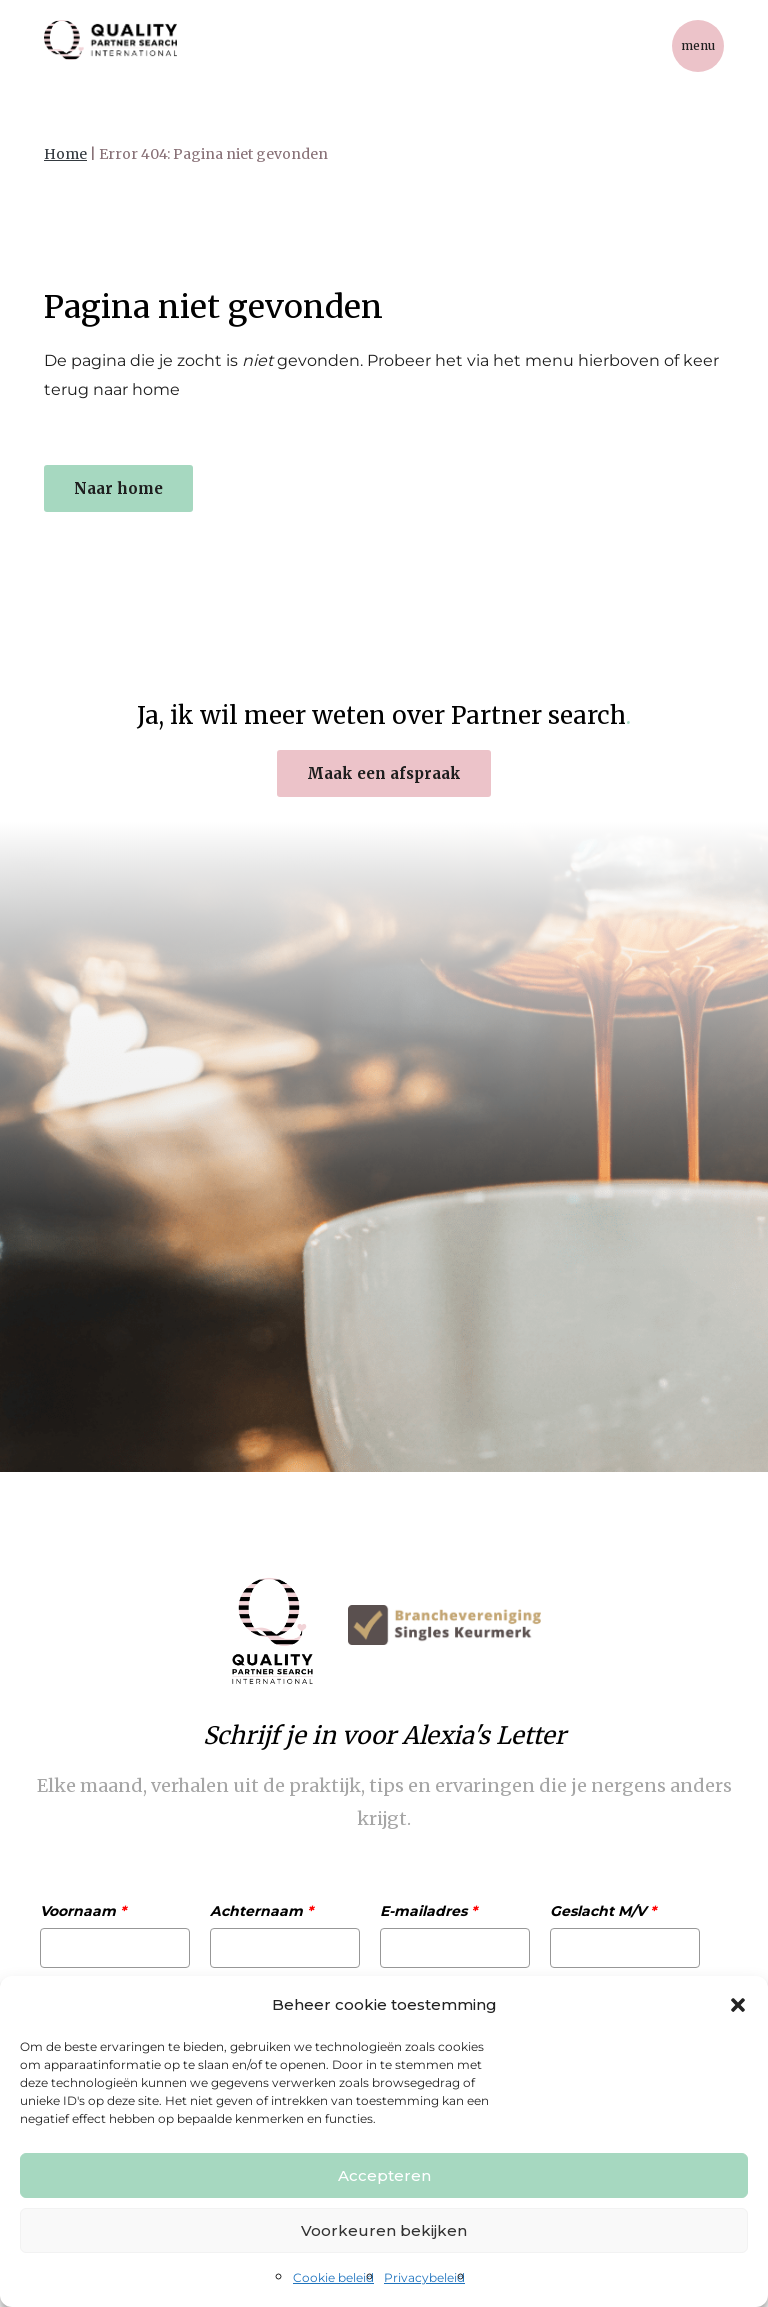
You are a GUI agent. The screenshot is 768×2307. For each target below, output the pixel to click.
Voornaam (83, 1911)
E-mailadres (428, 1911)
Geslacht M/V (603, 1911)
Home (65, 154)
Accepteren (384, 2175)
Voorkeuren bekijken (384, 2230)
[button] (738, 2005)
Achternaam (261, 1911)
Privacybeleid (424, 2277)
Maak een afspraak (384, 773)
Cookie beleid (333, 2277)
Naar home (118, 488)
